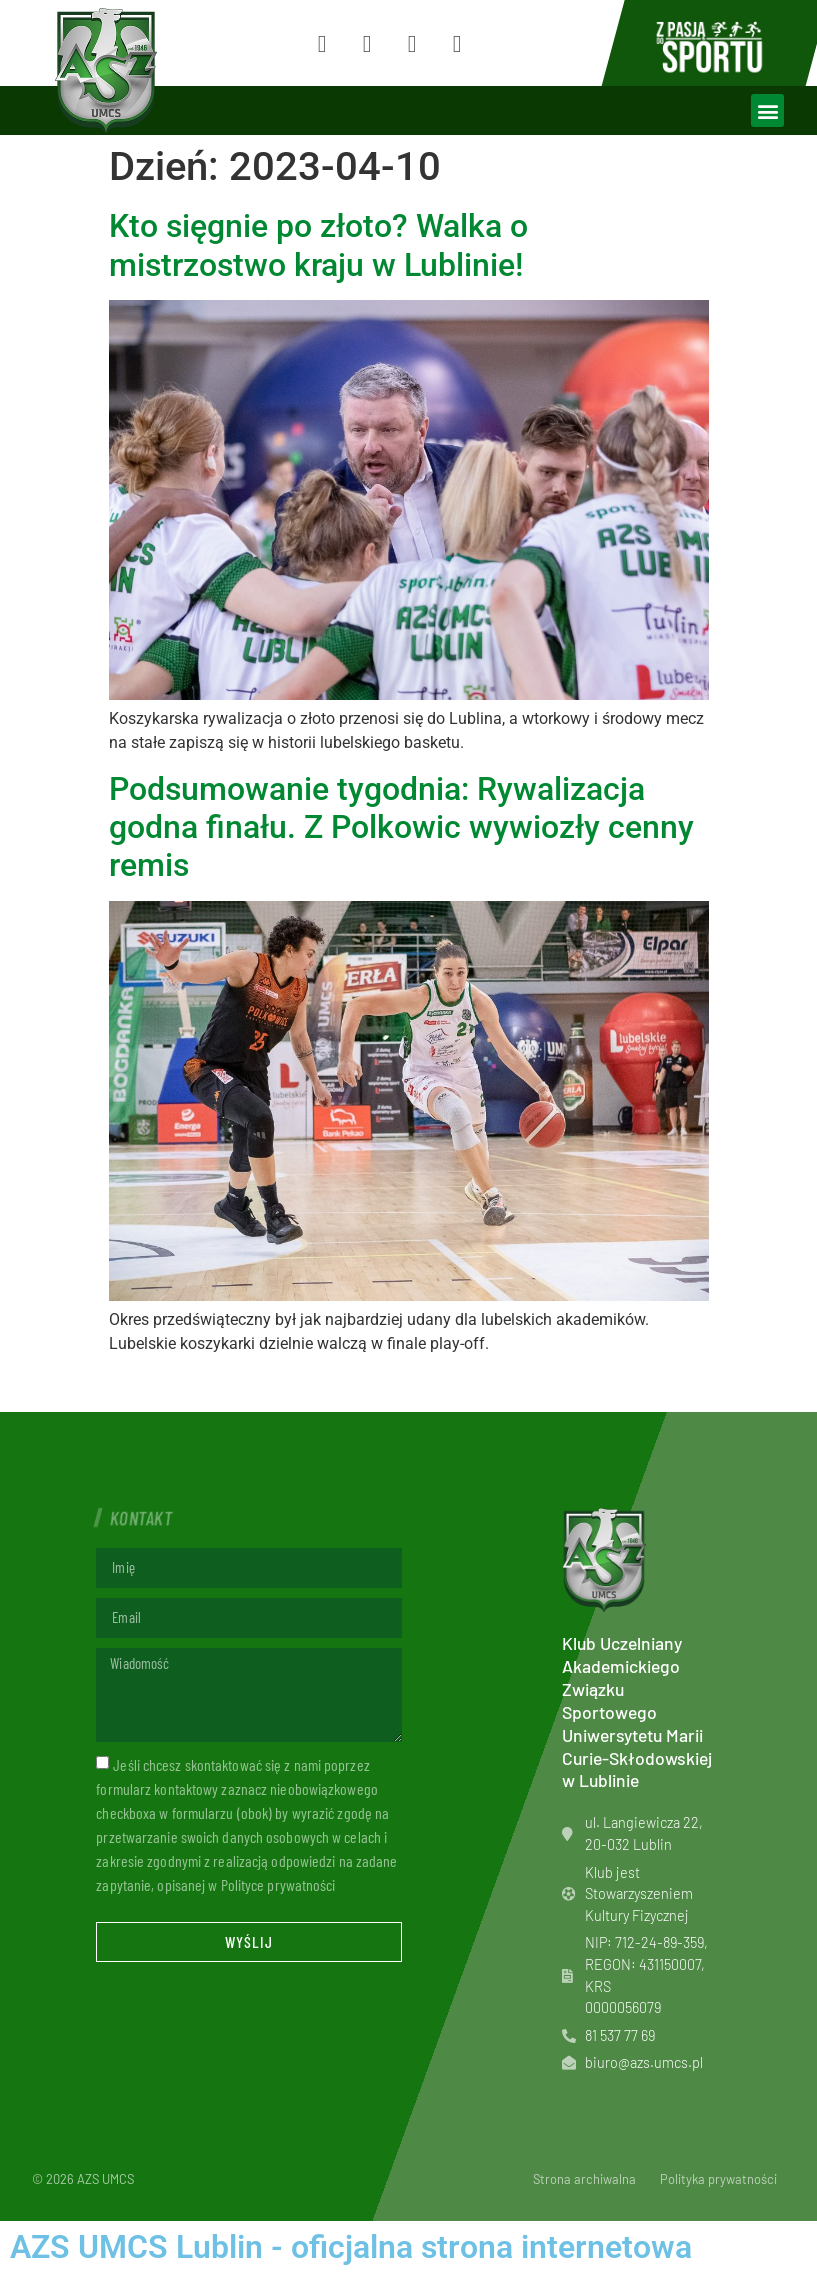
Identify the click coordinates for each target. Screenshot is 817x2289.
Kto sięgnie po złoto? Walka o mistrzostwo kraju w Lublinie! (318, 245)
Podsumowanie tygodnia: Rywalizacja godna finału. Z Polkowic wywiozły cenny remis (401, 827)
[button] (767, 110)
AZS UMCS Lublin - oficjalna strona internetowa (351, 2247)
